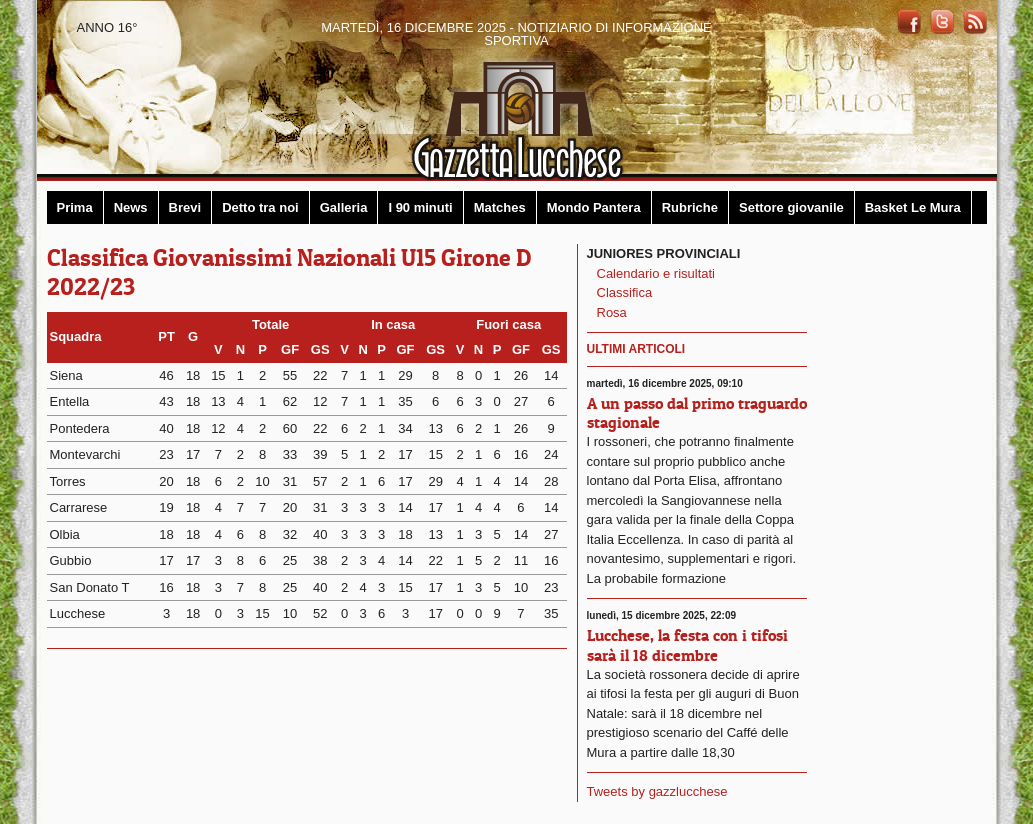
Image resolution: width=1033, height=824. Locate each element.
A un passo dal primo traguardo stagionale (697, 412)
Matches (500, 207)
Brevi (185, 207)
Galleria (344, 207)
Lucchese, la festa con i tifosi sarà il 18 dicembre (687, 644)
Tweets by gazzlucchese (657, 791)
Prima (75, 207)
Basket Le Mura (913, 207)
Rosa (612, 312)
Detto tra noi (260, 207)
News (131, 207)
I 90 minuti (420, 207)
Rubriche (690, 207)
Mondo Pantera (594, 207)
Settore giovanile (791, 207)
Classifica (625, 292)
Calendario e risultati (656, 273)
